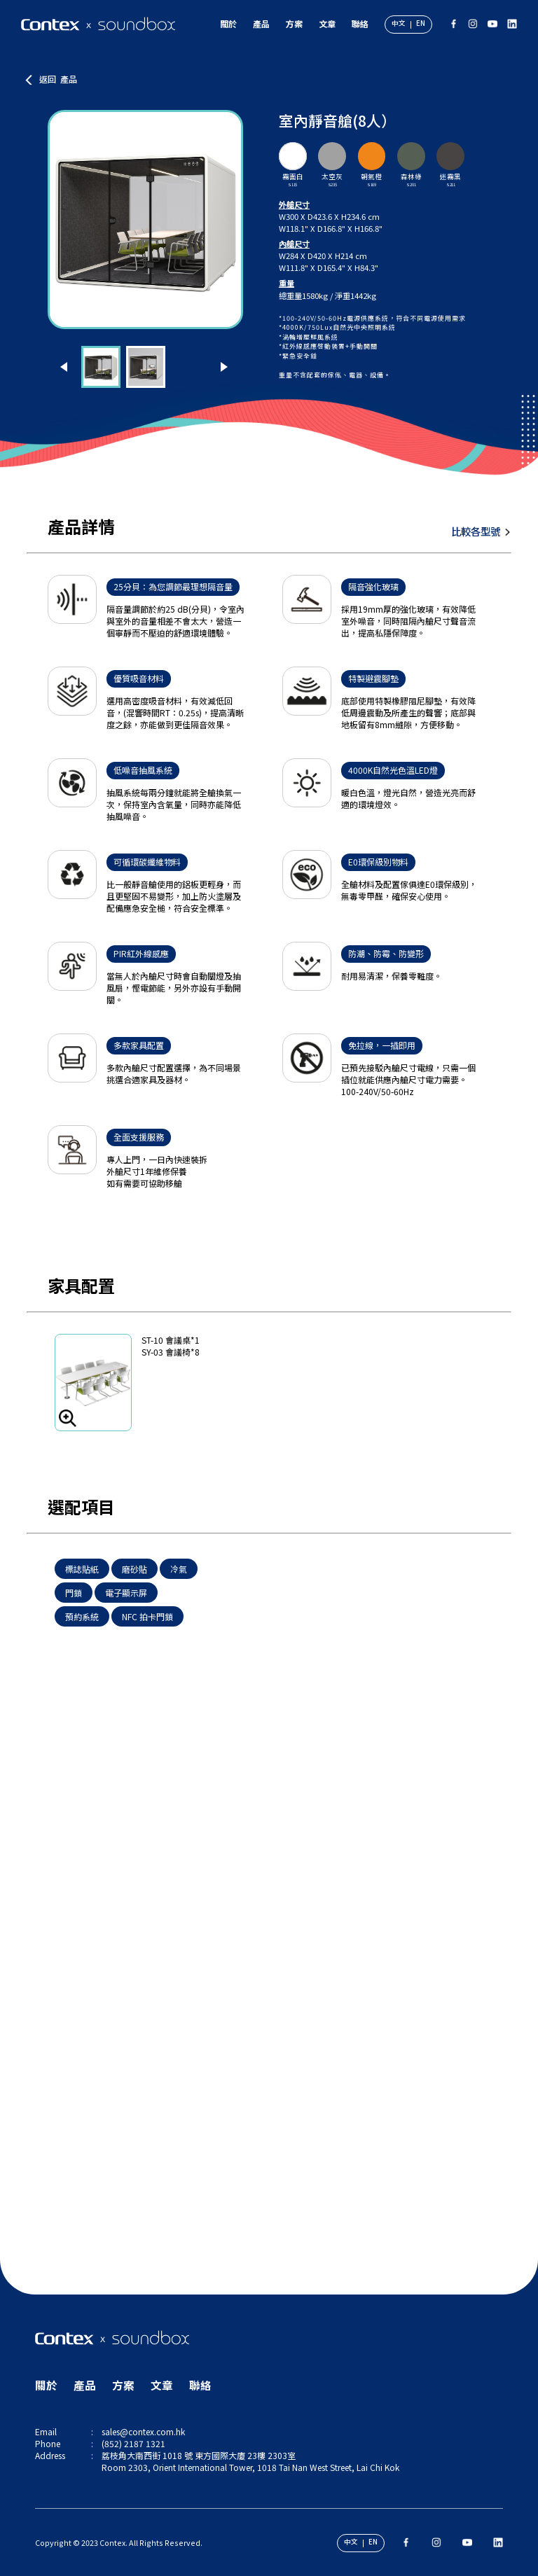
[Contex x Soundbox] (98, 24)
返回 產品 (58, 79)
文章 (327, 23)
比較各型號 (475, 531)
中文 (399, 24)
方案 (294, 23)
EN (420, 24)
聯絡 (360, 23)
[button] (65, 366)
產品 (261, 23)
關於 (228, 23)
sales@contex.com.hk (143, 2431)
